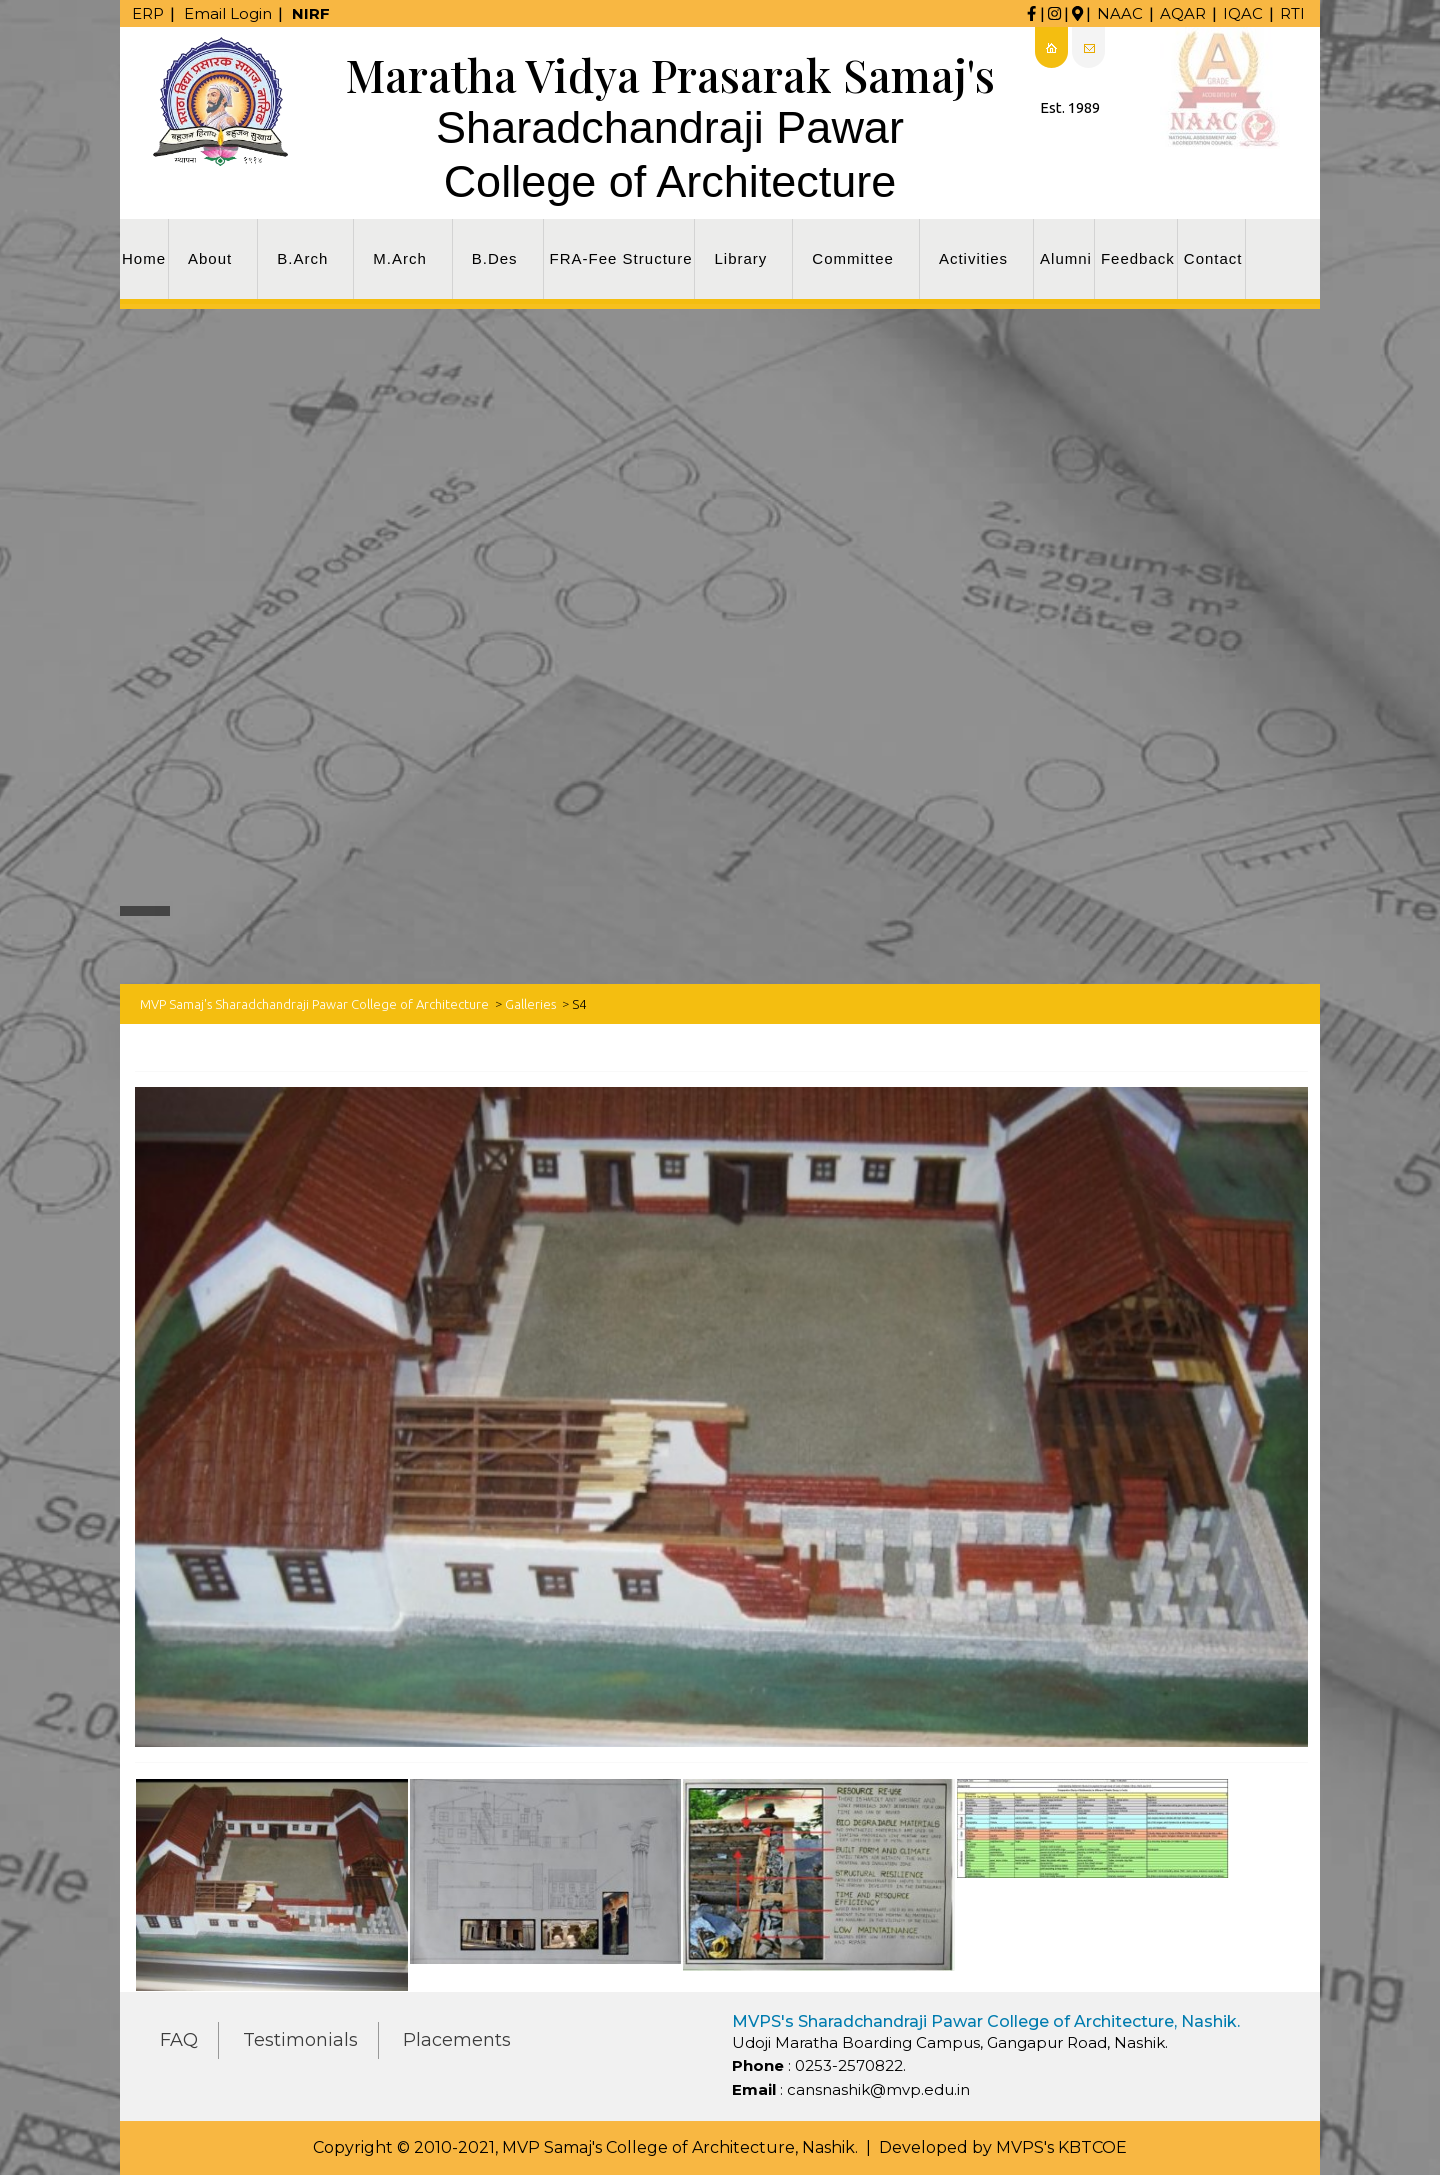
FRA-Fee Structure (621, 258)
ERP (148, 13)
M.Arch (400, 258)
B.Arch (302, 258)
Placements (457, 2040)
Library (740, 258)
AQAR (1183, 13)
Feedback (1138, 258)
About (210, 258)
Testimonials (300, 2040)
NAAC (1120, 13)
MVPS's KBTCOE (1061, 2147)
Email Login (228, 13)
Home (144, 258)
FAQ (179, 2040)
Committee (853, 258)
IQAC (1243, 13)
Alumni (1066, 258)
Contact (1213, 258)
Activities (973, 258)
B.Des (495, 258)
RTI (1292, 13)
